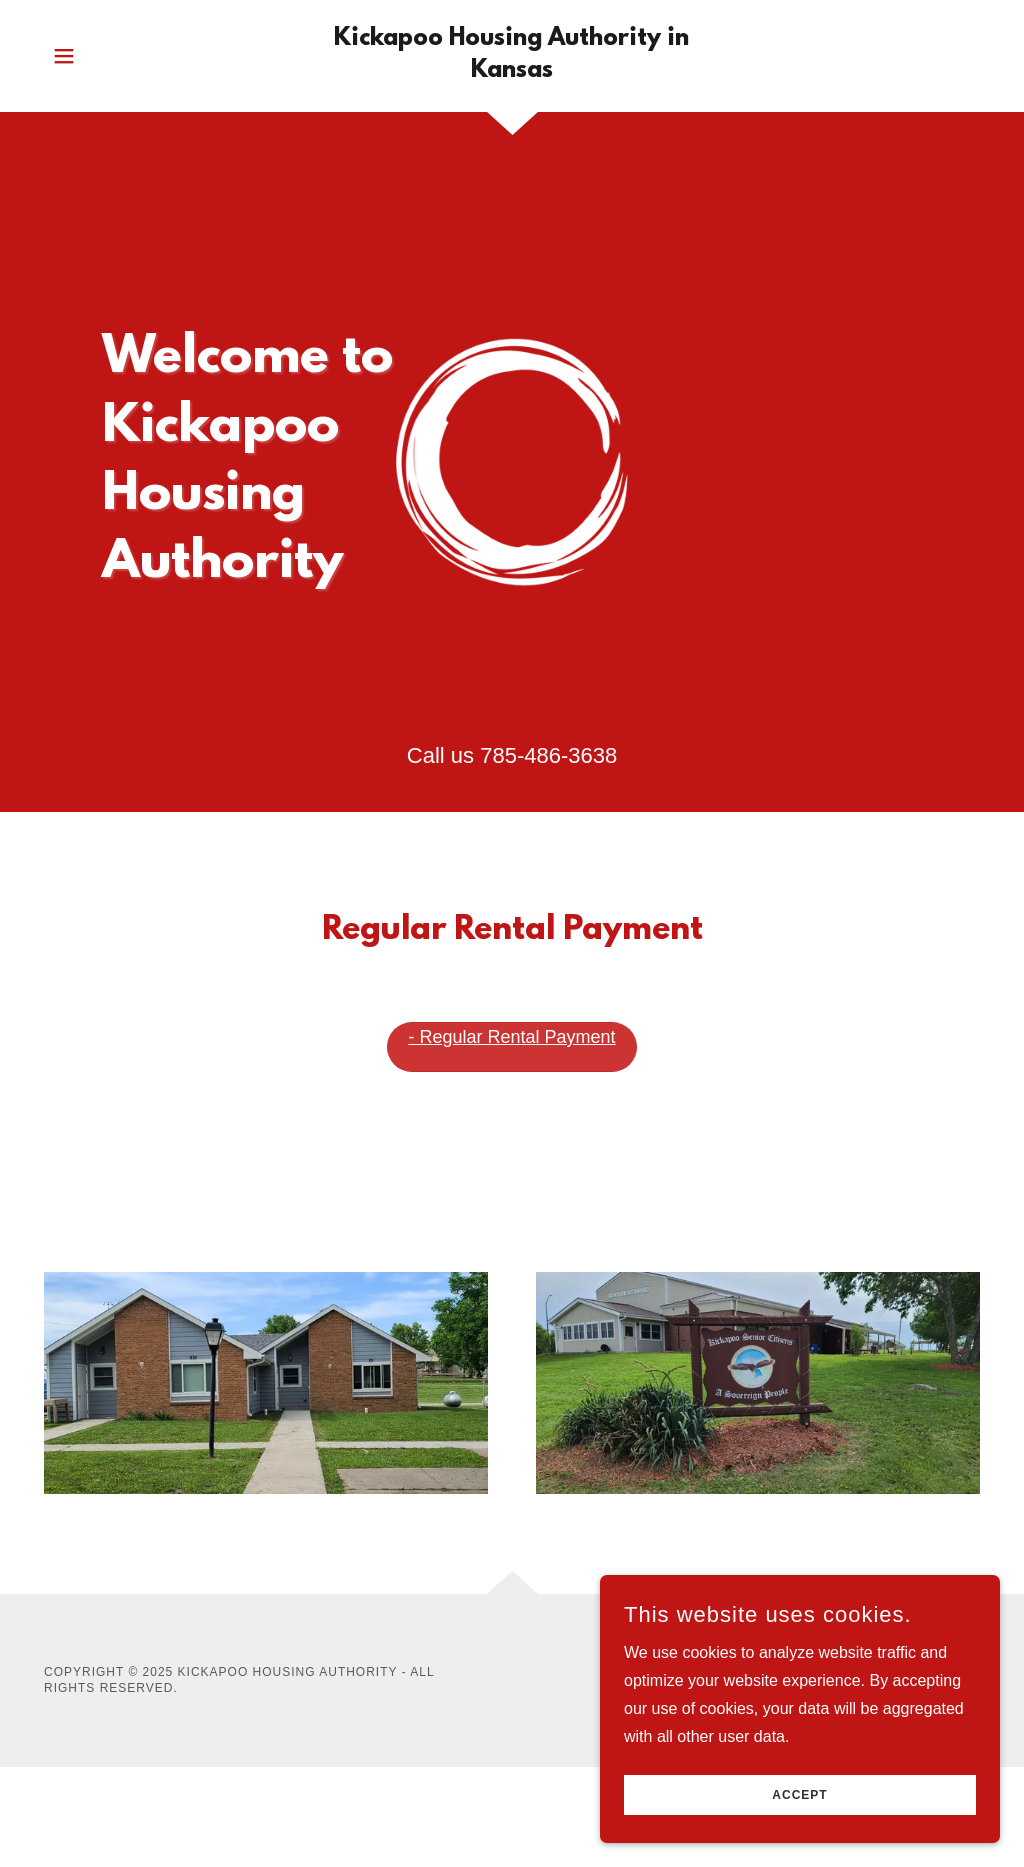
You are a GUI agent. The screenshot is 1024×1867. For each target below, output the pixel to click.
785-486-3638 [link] (548, 755)
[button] (64, 56)
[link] (512, 71)
